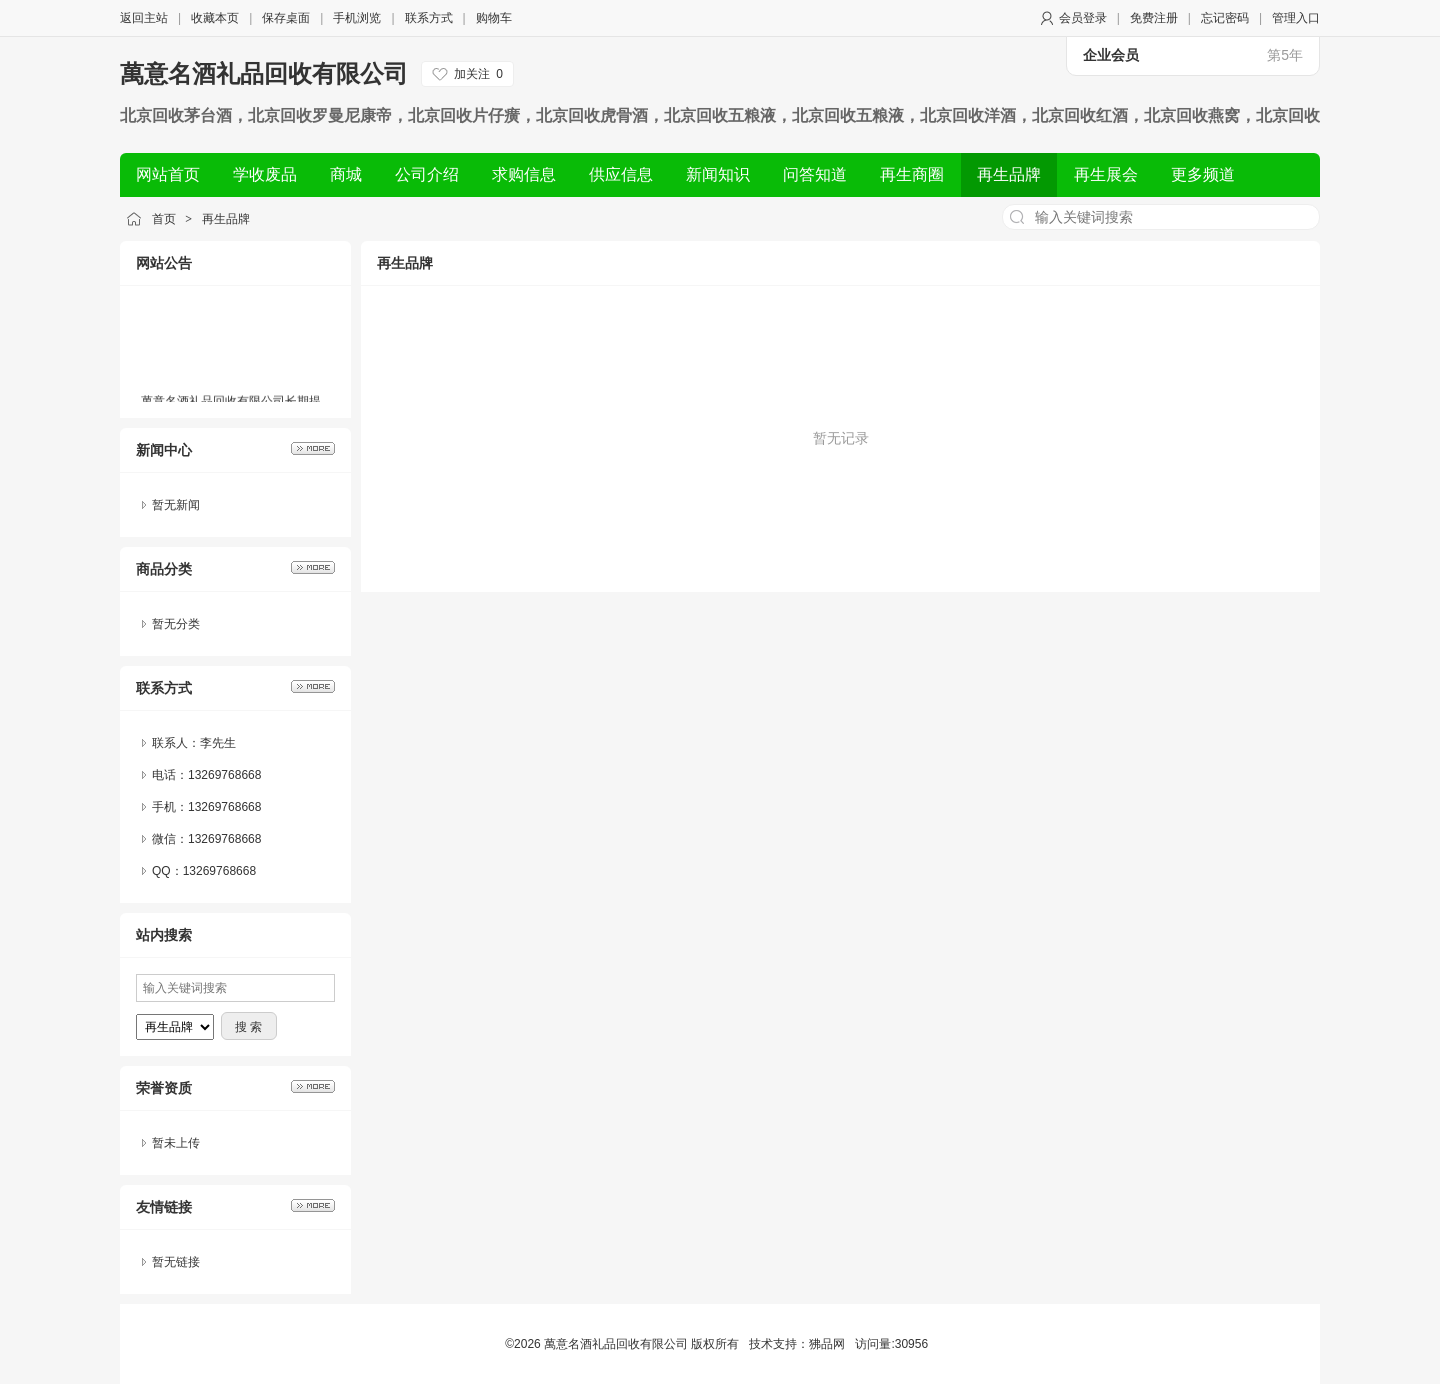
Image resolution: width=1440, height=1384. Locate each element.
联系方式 (429, 18)
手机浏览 (357, 18)
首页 (164, 219)
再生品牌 (226, 219)
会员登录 (1083, 18)
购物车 (494, 18)
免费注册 (1154, 18)
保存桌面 (286, 18)
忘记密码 (1225, 18)
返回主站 (144, 18)
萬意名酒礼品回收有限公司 (264, 73)
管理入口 (1296, 18)
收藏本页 (215, 18)
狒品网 (827, 1344)
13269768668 (224, 839)
